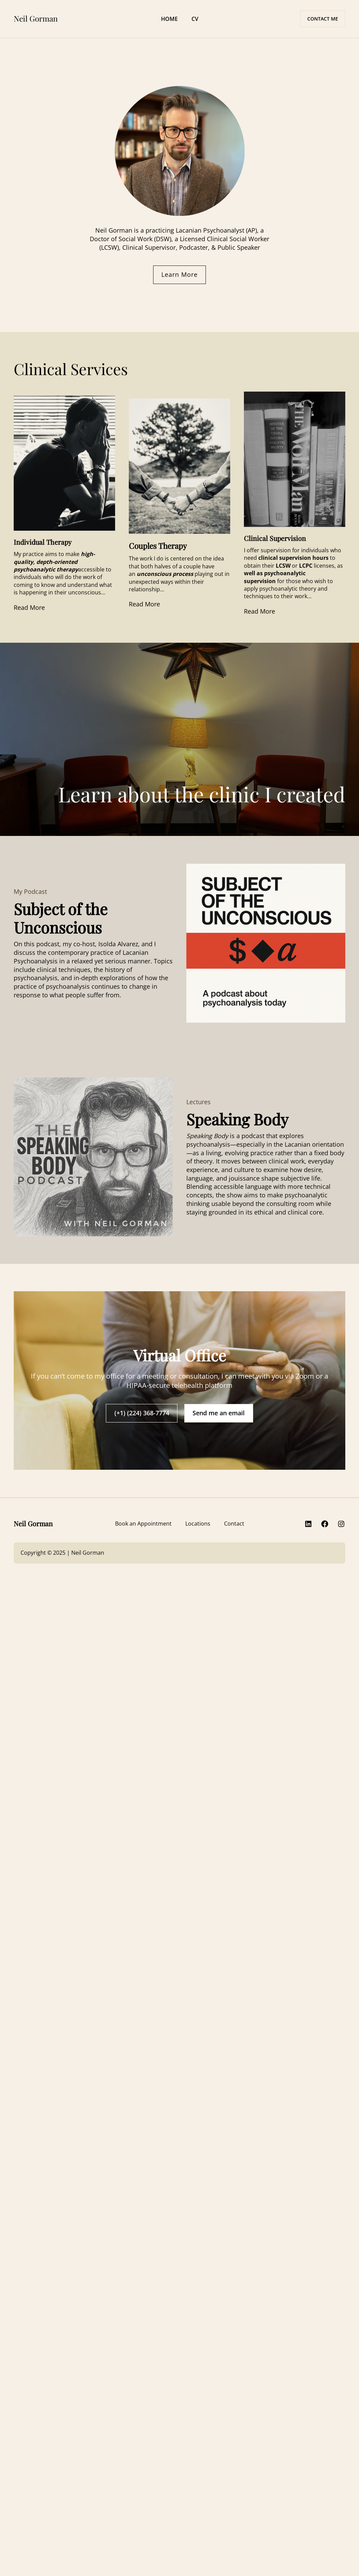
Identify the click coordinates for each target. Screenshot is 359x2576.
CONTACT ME (322, 18)
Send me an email (219, 1413)
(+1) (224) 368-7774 (141, 1413)
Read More (29, 607)
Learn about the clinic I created (201, 794)
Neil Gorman (36, 18)
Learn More (179, 274)
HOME (169, 19)
